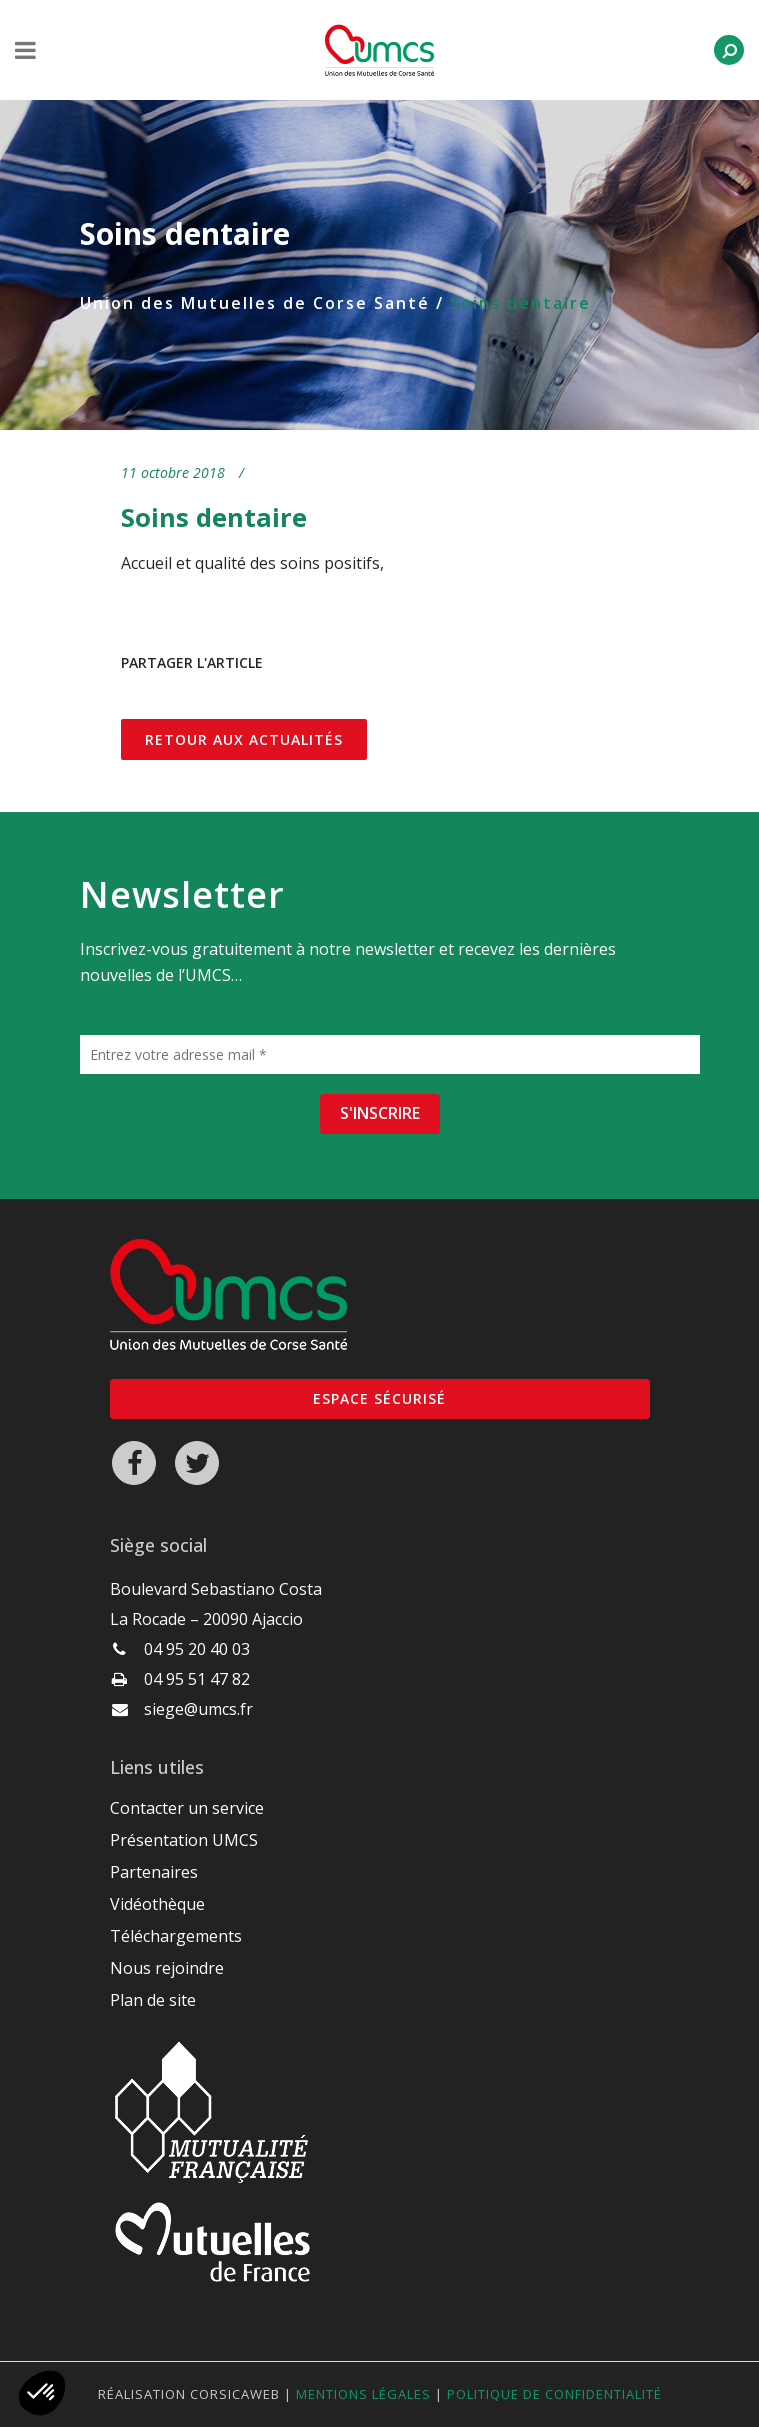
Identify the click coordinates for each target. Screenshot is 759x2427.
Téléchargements (176, 1936)
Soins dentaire (214, 517)
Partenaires (154, 1872)
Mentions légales (363, 2394)
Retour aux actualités (244, 739)
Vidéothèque (157, 1904)
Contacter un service (187, 1808)
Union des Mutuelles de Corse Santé (255, 303)
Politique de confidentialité (554, 2394)
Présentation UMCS (184, 1840)
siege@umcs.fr (198, 1709)
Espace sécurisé (379, 1398)
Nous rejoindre (167, 1968)
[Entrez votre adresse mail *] (390, 1054)
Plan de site (153, 2000)
